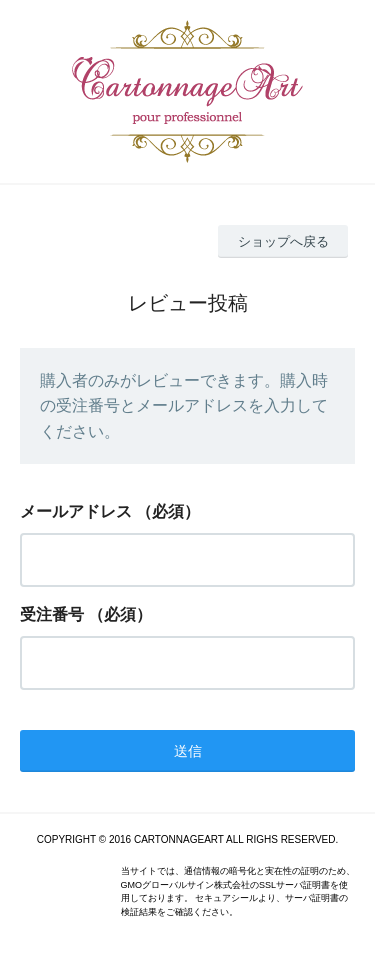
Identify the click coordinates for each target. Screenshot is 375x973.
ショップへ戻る (283, 241)
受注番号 (52, 614)
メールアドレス (76, 511)
